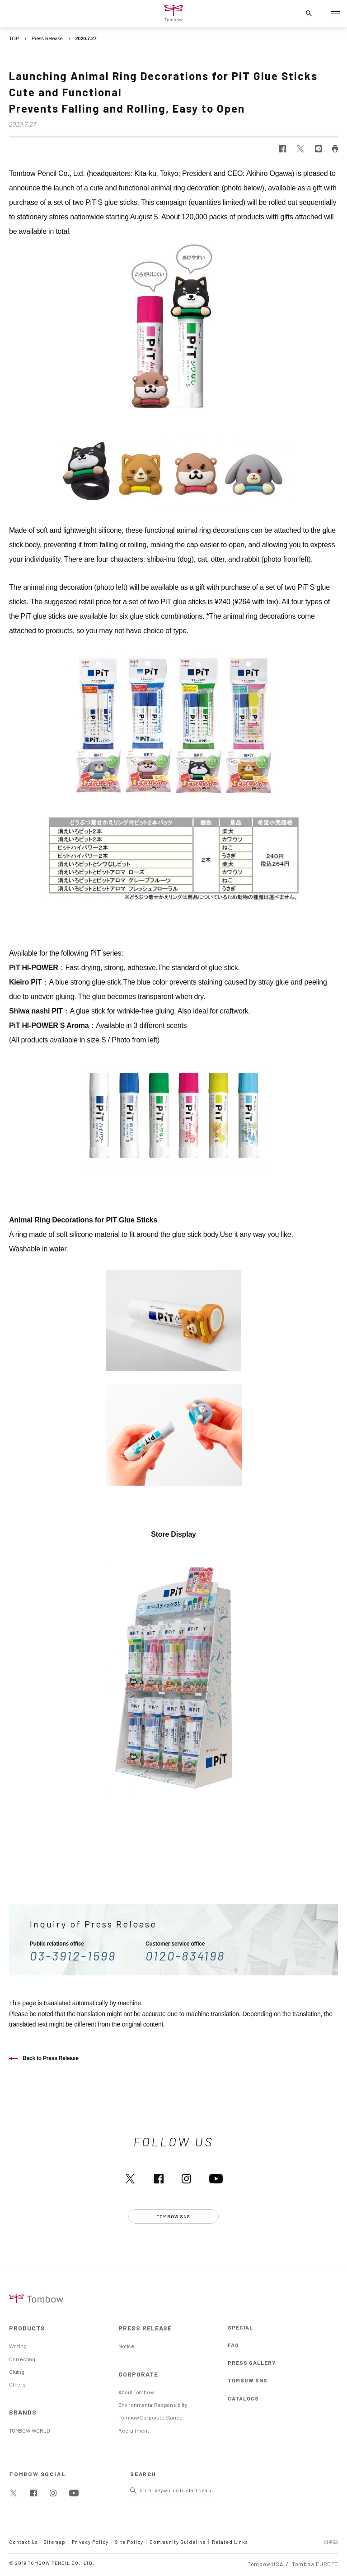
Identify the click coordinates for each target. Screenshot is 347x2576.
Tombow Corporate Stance (150, 2417)
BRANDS (23, 2412)
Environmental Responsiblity (152, 2404)
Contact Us (23, 2542)
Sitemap (55, 2542)
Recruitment (133, 2430)
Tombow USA (265, 2564)
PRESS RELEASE (145, 2328)
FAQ (233, 2345)
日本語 (331, 2541)
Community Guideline (178, 2542)
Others (17, 2384)
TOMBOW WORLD (29, 2430)
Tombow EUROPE (315, 2564)
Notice (126, 2346)
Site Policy (129, 2542)
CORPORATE (138, 2374)
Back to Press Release (51, 2058)
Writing (18, 2346)
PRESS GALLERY (252, 2362)
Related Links (230, 2542)
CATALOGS (243, 2398)
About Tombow (136, 2392)
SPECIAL (240, 2327)
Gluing (16, 2371)
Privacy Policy (90, 2542)
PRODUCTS (27, 2328)
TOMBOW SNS (247, 2380)
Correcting (22, 2359)
